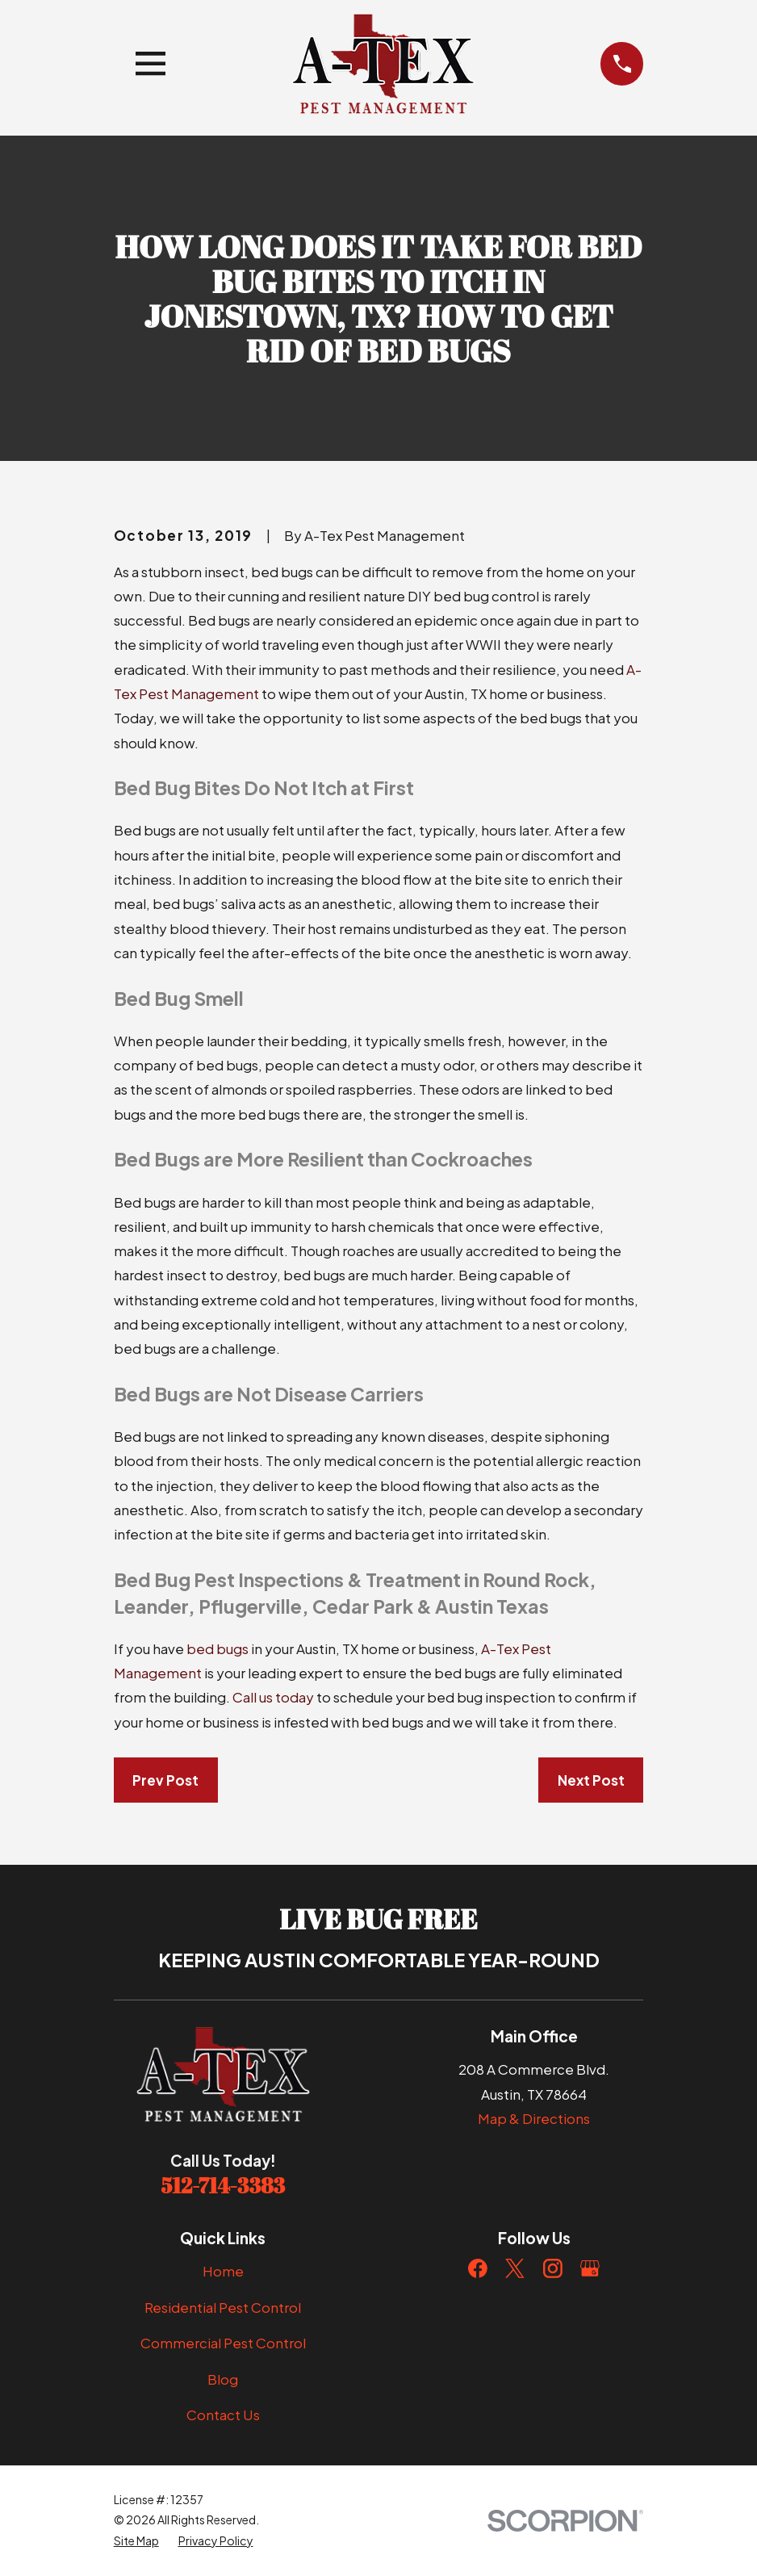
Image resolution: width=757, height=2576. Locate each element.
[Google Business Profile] (590, 2268)
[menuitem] (136, 2541)
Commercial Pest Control (223, 2343)
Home (223, 2271)
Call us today (273, 1697)
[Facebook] (477, 2268)
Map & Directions (534, 2118)
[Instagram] (553, 2268)
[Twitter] (515, 2268)
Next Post (591, 1780)
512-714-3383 (223, 2185)
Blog (222, 2379)
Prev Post (165, 1780)
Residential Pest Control (222, 2307)
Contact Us (223, 2414)
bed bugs (217, 1648)
